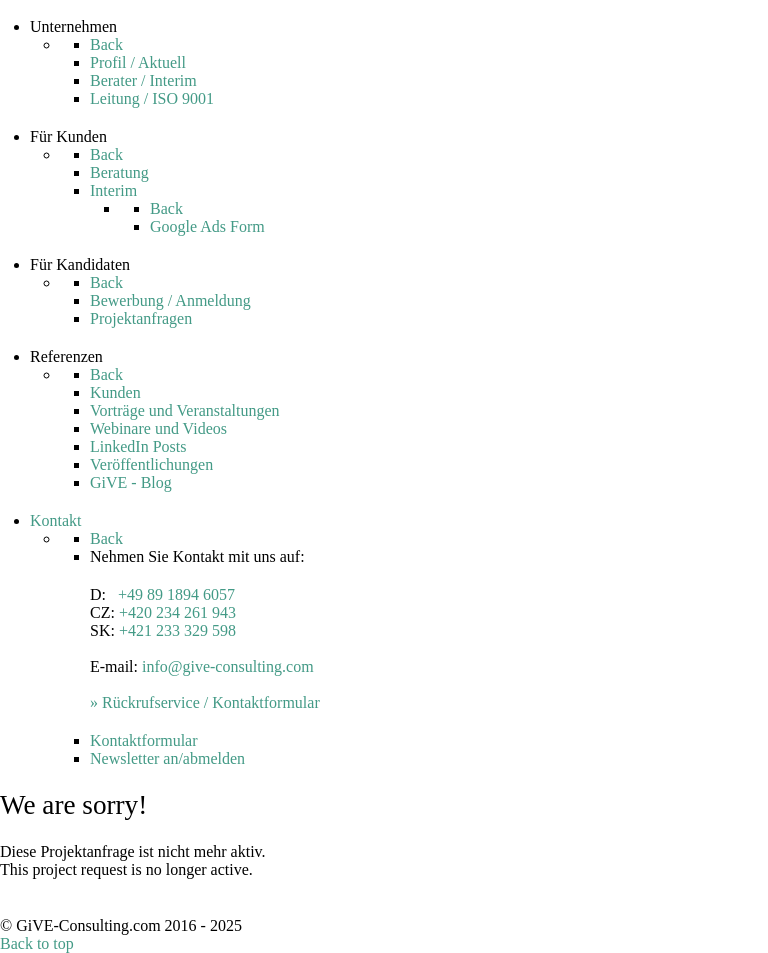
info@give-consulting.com (228, 666)
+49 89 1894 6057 (176, 594)
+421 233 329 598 (177, 630)
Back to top (37, 943)
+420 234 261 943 (177, 612)
